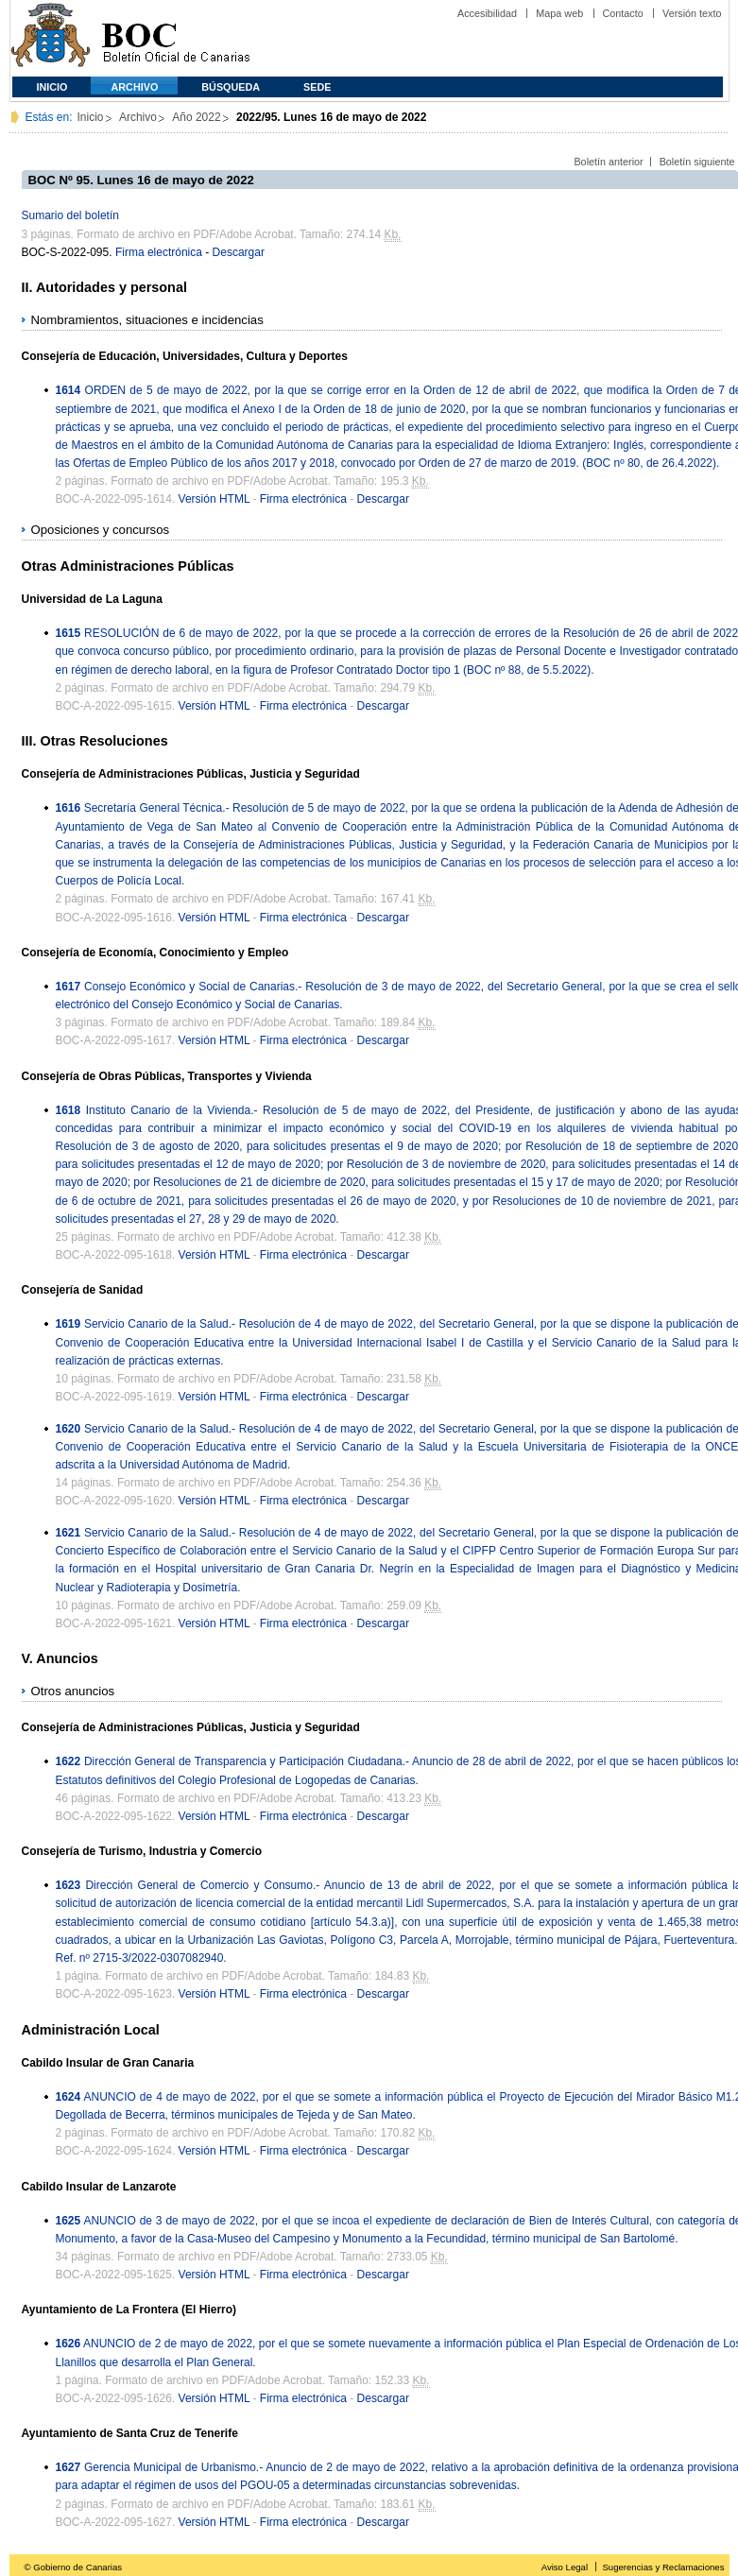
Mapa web (559, 13)
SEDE (317, 87)
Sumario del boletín (70, 215)
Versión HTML (214, 499)
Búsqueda (230, 87)
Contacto (623, 13)
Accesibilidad (487, 13)
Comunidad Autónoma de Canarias (50, 38)
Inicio (52, 87)
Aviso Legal (564, 2567)
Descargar (239, 252)
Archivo (135, 87)
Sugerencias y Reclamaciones (663, 2567)
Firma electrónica (158, 252)
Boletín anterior (608, 161)
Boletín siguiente (697, 161)
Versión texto (691, 13)
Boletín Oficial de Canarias (176, 38)
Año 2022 (196, 117)
